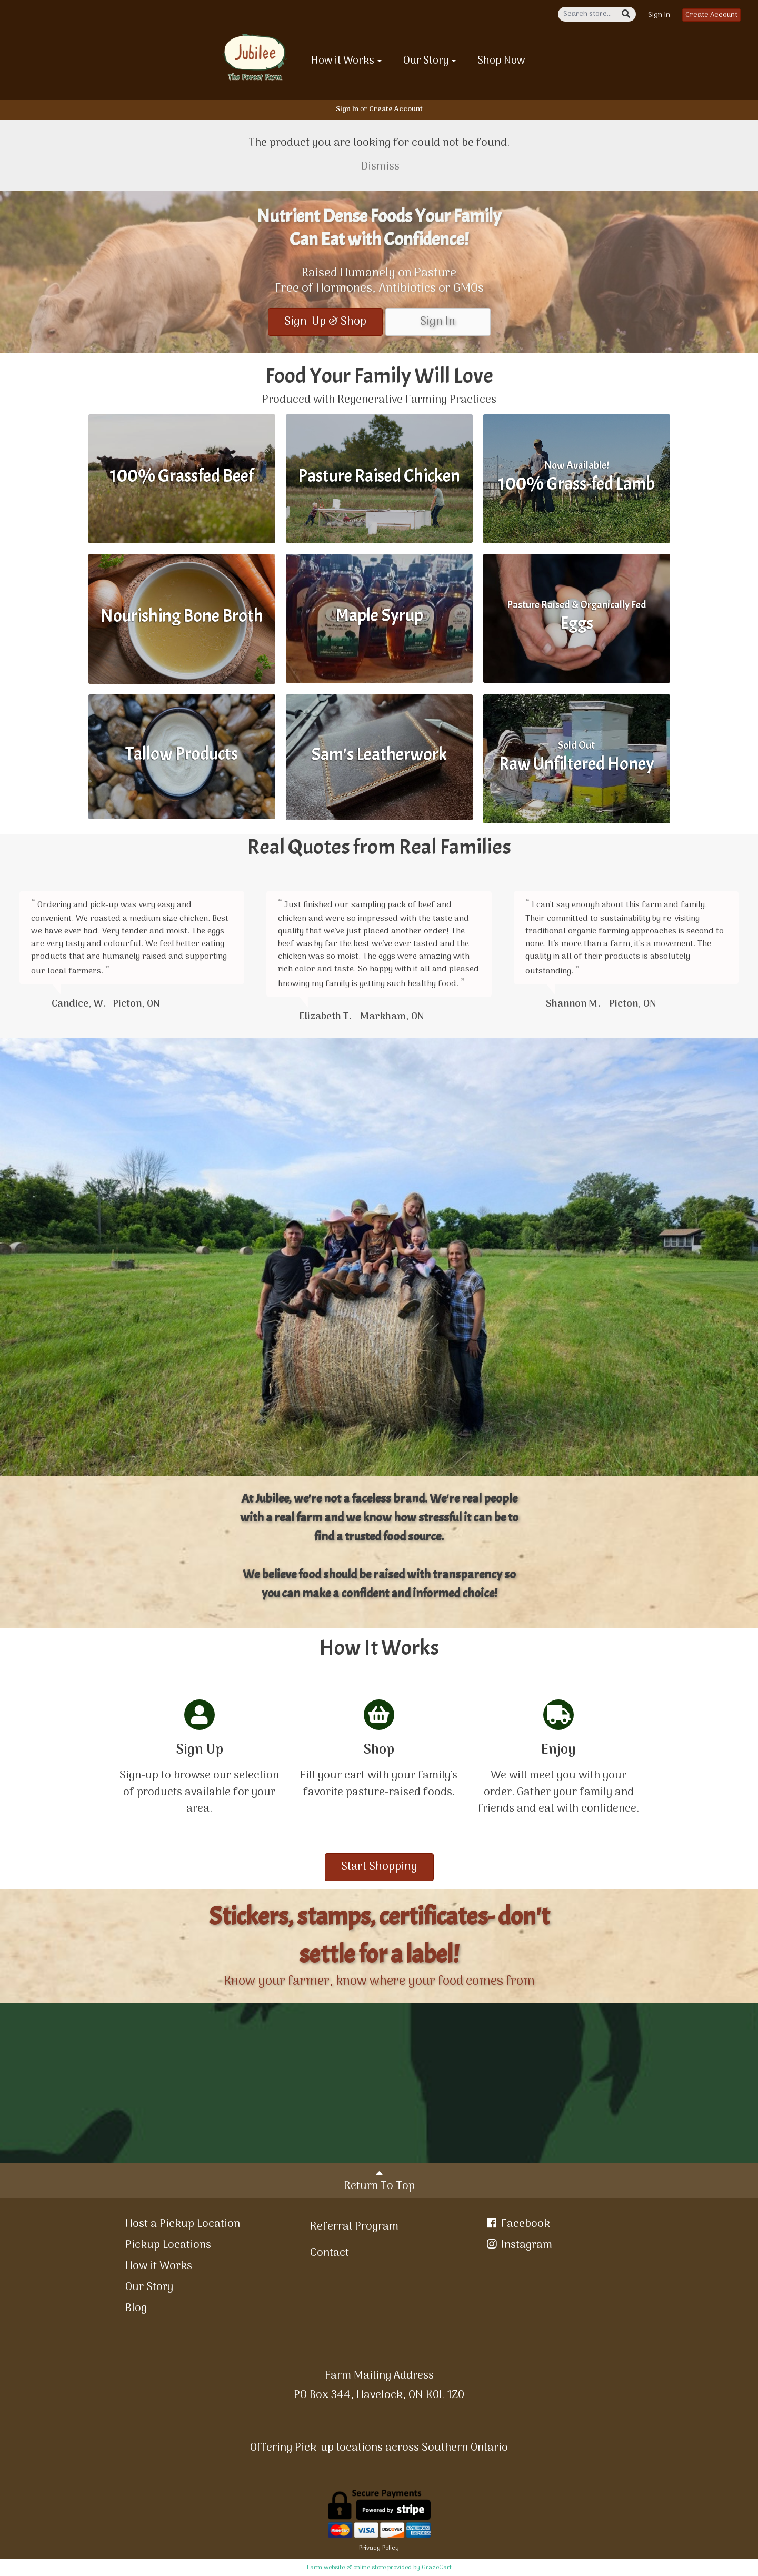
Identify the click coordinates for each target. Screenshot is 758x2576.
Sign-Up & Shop (325, 321)
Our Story (429, 61)
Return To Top (379, 2181)
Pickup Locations (168, 2245)
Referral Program (354, 2226)
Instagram (518, 2245)
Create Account (711, 15)
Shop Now (501, 61)
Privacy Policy (379, 2548)
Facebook (517, 2224)
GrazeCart (437, 2567)
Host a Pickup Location (182, 2224)
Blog (136, 2308)
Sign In (659, 15)
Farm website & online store (346, 2567)
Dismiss (379, 166)
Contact (329, 2253)
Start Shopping (379, 1866)
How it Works (346, 61)
